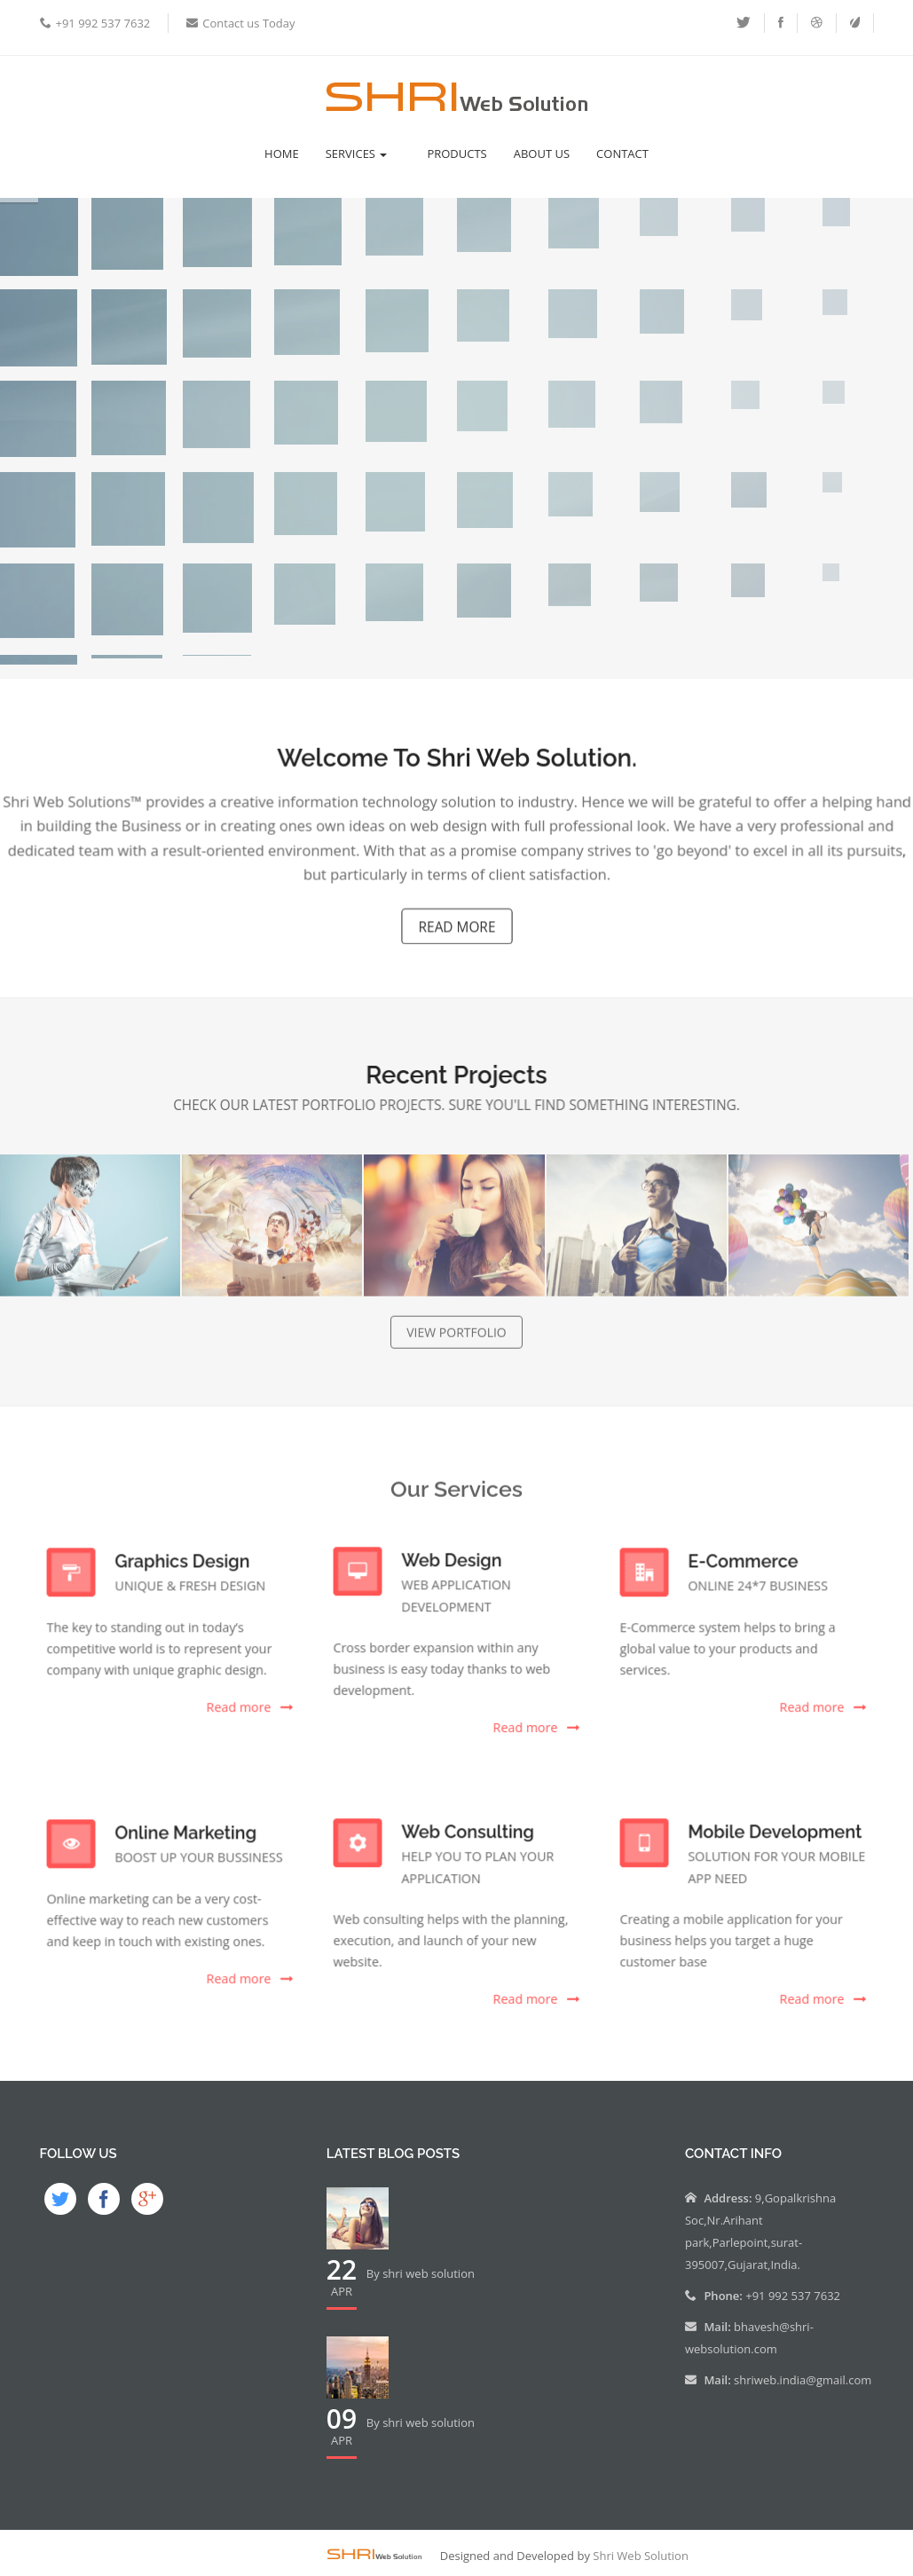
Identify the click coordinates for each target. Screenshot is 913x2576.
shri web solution (428, 2273)
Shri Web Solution (641, 2556)
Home (281, 153)
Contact (622, 153)
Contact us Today (248, 23)
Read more (234, 1702)
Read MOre (457, 922)
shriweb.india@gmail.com (802, 2380)
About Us (542, 153)
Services (357, 153)
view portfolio (456, 1342)
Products (456, 153)
